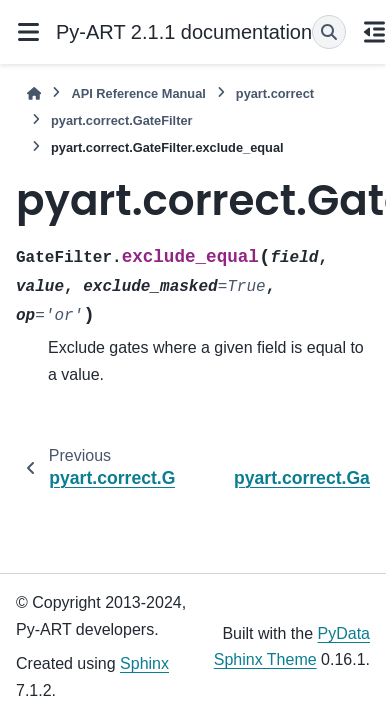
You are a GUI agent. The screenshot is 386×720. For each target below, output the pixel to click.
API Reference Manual (138, 93)
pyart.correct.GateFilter (122, 120)
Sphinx (144, 663)
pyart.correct (275, 93)
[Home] (34, 93)
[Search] (329, 32)
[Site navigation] (28, 32)
